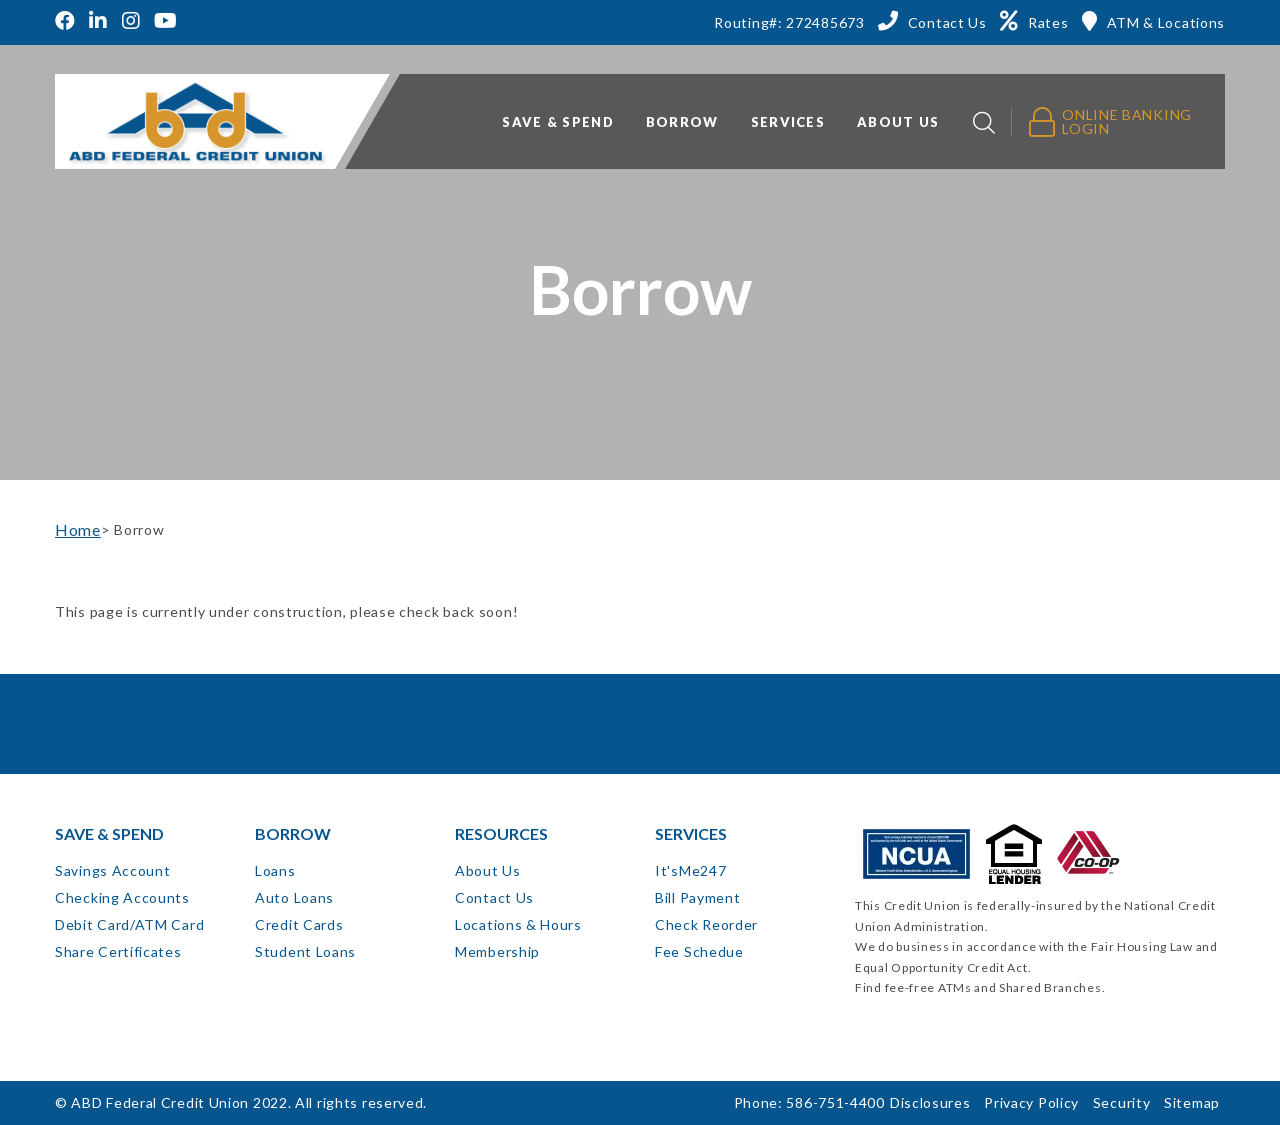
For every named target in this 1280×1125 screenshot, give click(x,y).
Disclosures (930, 1102)
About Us (488, 870)
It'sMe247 (690, 870)
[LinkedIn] (98, 23)
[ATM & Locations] (1153, 21)
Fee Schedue (699, 951)
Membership (497, 951)
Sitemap (1192, 1102)
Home (78, 529)
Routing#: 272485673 (789, 22)
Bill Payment (697, 897)
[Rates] (1034, 21)
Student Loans (305, 951)
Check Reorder (706, 924)
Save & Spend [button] (558, 122)
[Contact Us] (932, 21)
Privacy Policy (1031, 1102)
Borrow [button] (682, 122)
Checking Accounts (122, 897)
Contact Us (494, 897)
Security (1122, 1102)
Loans (275, 870)
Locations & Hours (518, 924)
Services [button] (788, 122)
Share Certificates (118, 951)
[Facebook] (68, 23)
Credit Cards (299, 924)
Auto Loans (294, 897)
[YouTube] (166, 23)
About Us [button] (898, 122)
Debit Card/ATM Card (129, 924)
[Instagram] (131, 23)
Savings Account (113, 870)
